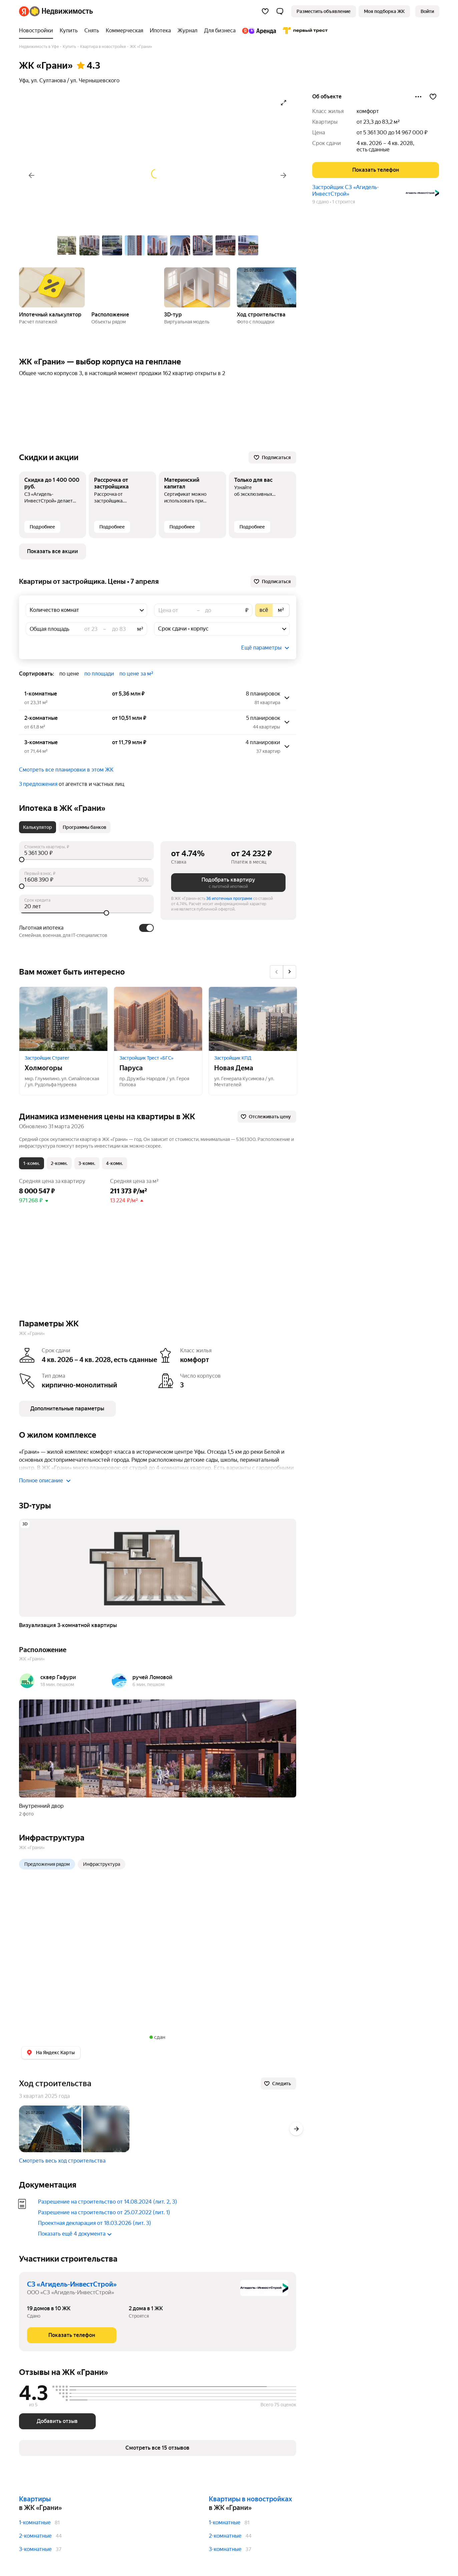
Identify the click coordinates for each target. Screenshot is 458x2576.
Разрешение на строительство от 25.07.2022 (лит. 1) (104, 2212)
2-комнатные (35, 2536)
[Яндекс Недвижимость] (61, 11)
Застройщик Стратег (47, 1058)
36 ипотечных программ (229, 898)
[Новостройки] (37, 31)
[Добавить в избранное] (433, 97)
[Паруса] (158, 1019)
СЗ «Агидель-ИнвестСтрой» (72, 2284)
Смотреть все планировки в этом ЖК (66, 770)
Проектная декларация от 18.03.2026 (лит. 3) (94, 2223)
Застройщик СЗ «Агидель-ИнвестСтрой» (345, 190)
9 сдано (320, 201)
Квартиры (35, 2499)
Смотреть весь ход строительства (62, 2161)
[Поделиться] (418, 97)
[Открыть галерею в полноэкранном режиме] (283, 102)
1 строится (343, 201)
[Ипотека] (160, 31)
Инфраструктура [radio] (101, 1864)
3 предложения (38, 784)
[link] (427, 11)
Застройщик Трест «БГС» (146, 1058)
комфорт (368, 111)
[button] (280, 11)
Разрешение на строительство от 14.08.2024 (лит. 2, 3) (107, 2202)
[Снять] (91, 31)
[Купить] (68, 31)
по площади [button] (99, 674)
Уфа (23, 80)
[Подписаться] (272, 457)
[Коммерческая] (124, 31)
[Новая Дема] (252, 1019)
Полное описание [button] (45, 1480)
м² (140, 629)
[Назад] (31, 175)
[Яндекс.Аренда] (259, 31)
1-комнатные (35, 2522)
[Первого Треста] (303, 31)
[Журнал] (187, 31)
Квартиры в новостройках (250, 2499)
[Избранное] (265, 11)
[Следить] (278, 2084)
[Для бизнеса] (220, 31)
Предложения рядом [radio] (47, 1864)
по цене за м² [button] (136, 674)
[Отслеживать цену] (267, 1117)
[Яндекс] (24, 11)
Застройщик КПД (232, 1058)
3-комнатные (35, 2549)
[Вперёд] (283, 175)
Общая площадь (49, 629)
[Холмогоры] (63, 1019)
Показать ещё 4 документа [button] (75, 2234)
